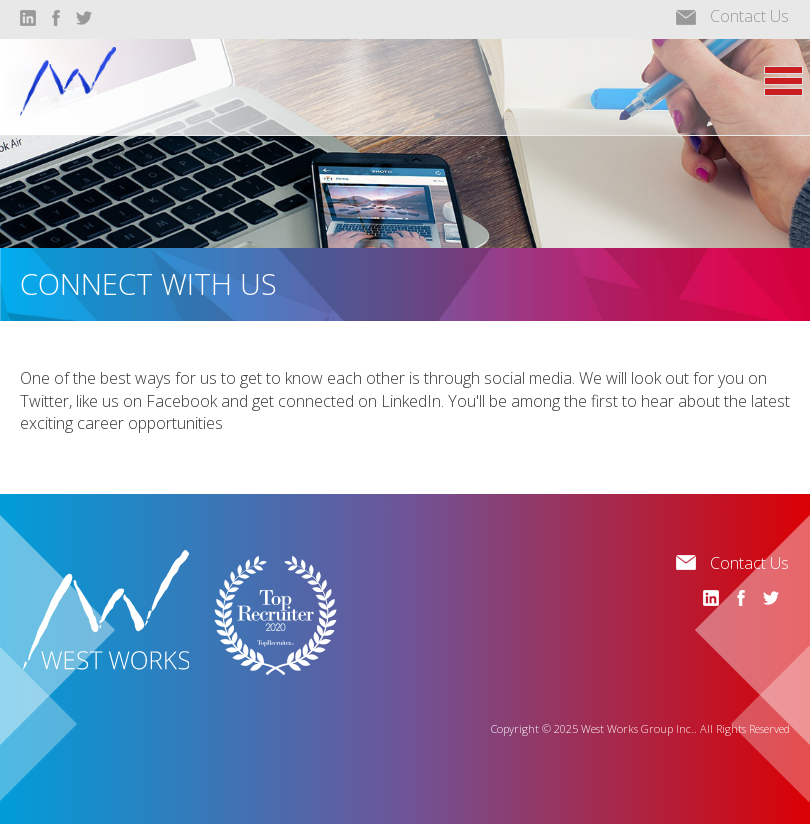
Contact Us (749, 16)
